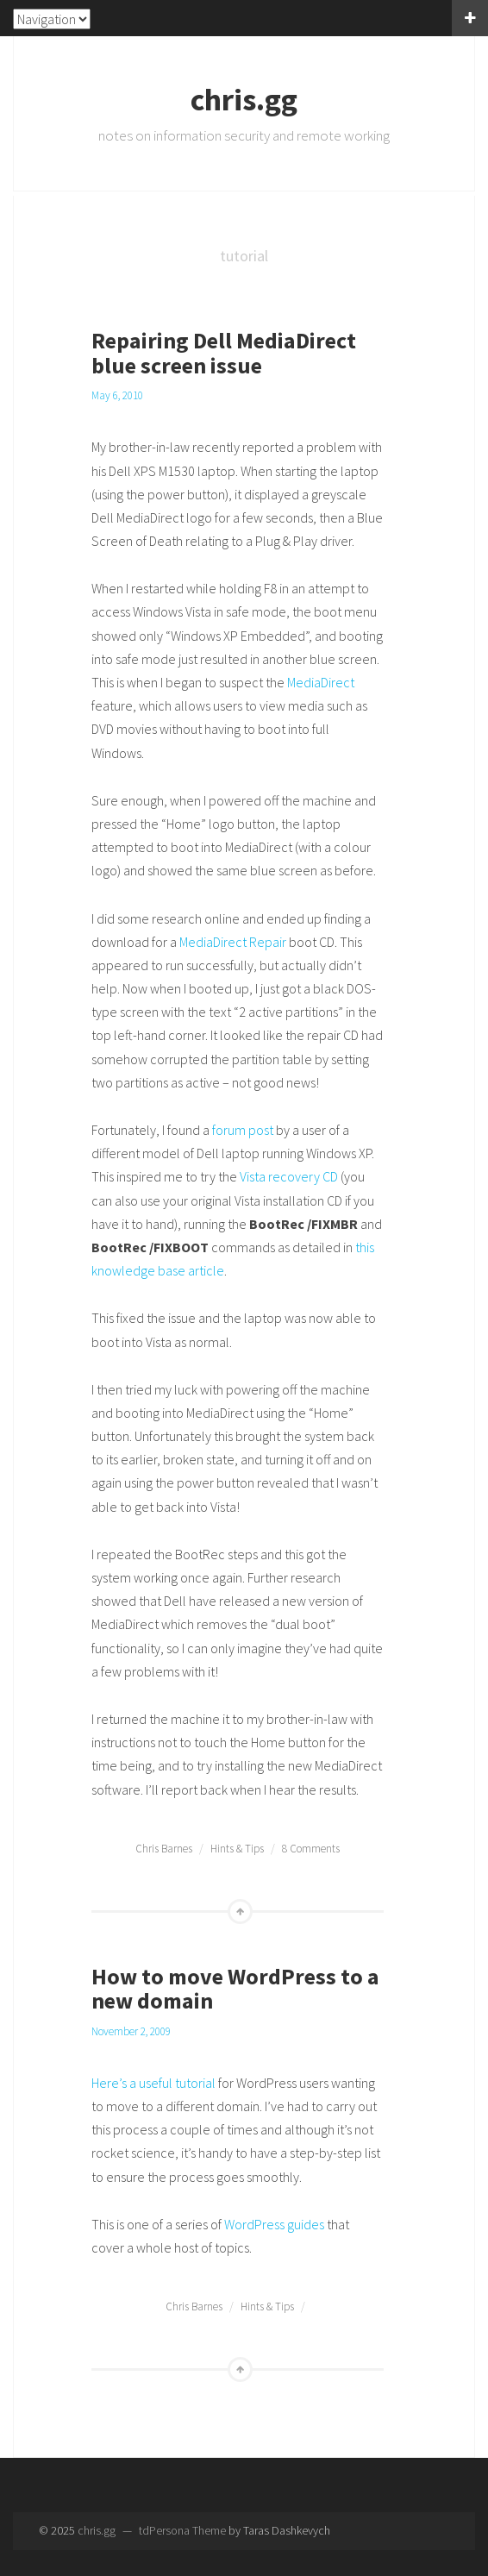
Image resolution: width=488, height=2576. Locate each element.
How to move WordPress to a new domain (235, 1988)
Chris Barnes (163, 1848)
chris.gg (244, 99)
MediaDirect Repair (232, 941)
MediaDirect (320, 682)
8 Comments (311, 1848)
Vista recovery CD (289, 1176)
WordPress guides (274, 2224)
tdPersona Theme (182, 2530)
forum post (242, 1129)
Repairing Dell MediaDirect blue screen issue (223, 352)
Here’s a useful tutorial (153, 2082)
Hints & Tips (237, 1848)
